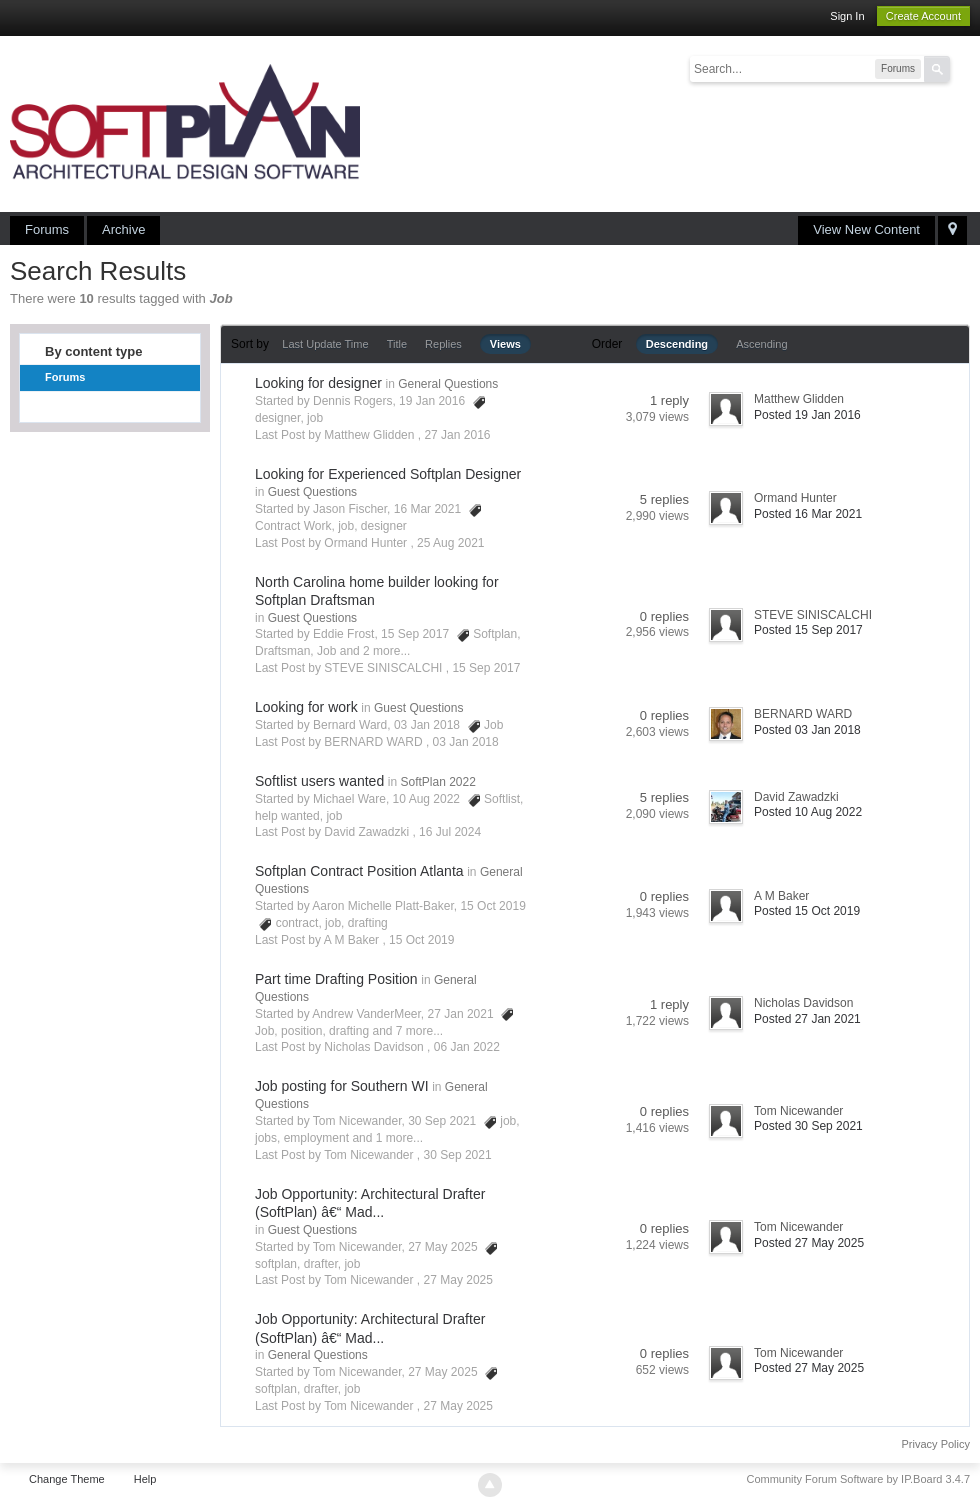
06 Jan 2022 (467, 1047)
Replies (443, 344)
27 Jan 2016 (457, 435)
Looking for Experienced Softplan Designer (388, 474)
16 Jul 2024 (450, 832)
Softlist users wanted (319, 781)
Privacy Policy (936, 1444)
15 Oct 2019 (421, 940)
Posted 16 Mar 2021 (808, 514)
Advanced (962, 68)
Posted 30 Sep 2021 (808, 1126)
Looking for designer (318, 383)
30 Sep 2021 (458, 1155)
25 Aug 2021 (450, 543)
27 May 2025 (458, 1280)
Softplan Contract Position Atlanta (359, 871)
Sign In (847, 16)
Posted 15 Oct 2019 (807, 911)
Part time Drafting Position (336, 979)
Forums (47, 229)
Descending (677, 344)
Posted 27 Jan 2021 (807, 1019)
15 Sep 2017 (486, 668)
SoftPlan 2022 (437, 782)
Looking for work (306, 707)
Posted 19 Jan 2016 (807, 415)
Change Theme (67, 1479)
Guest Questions (312, 492)
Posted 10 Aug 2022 (808, 812)
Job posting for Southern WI (342, 1086)
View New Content (866, 229)
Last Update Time (325, 344)
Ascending (761, 344)
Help (145, 1479)
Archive (123, 229)
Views (505, 344)
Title (397, 344)
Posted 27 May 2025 (809, 1243)
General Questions (448, 384)
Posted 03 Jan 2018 (807, 730)
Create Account (923, 16)
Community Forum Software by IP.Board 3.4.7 (858, 1479)
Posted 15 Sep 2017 (808, 630)
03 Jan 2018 (466, 742)
